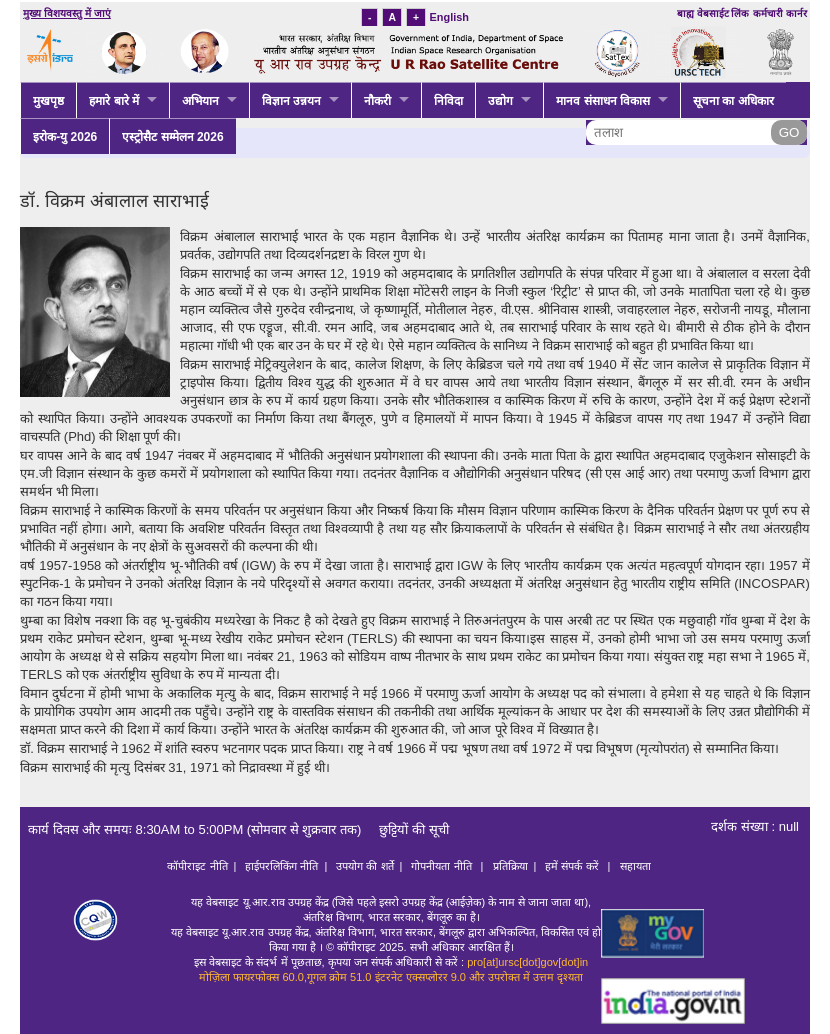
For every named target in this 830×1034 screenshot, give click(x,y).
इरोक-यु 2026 (65, 137)
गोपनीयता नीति (442, 866)
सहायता (635, 866)
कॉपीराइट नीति (197, 866)
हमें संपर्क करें (573, 866)
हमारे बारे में (114, 101)
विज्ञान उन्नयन (291, 101)
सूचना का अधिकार (733, 101)
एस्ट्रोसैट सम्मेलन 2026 (172, 137)
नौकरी (377, 101)
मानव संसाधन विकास (603, 101)
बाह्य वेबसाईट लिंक (713, 13)
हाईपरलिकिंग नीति (281, 866)
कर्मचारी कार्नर (780, 13)
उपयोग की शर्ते (364, 866)
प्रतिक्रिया (510, 866)
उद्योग (500, 101)
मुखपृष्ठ (48, 101)
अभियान (200, 101)
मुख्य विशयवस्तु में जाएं (67, 13)
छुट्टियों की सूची (407, 829)
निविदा (448, 101)
